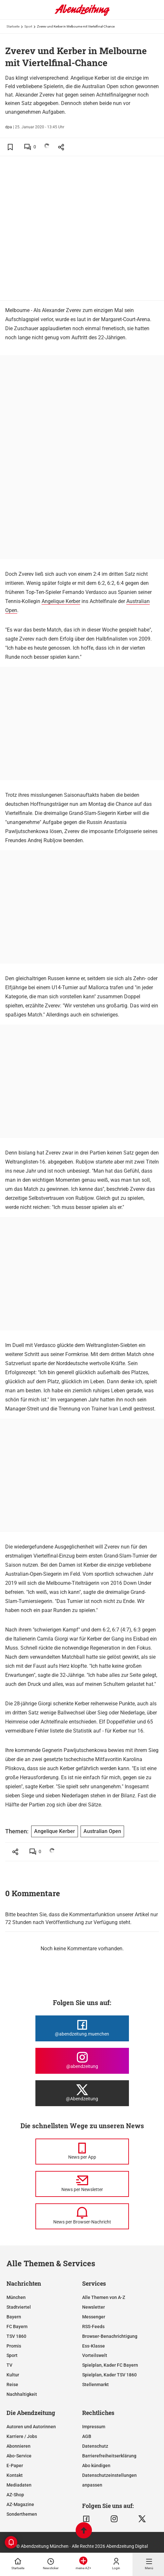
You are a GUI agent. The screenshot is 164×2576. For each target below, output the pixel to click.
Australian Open (102, 1831)
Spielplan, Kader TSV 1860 (109, 2374)
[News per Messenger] (82, 2151)
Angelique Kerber (61, 601)
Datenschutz (95, 2446)
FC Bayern (17, 2326)
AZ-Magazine (20, 2504)
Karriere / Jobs (21, 2436)
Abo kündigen (96, 2465)
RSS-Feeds (93, 2326)
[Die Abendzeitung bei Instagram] (82, 2061)
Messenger (93, 2316)
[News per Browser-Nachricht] (82, 2216)
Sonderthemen (21, 2514)
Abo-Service (19, 2455)
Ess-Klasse (93, 2346)
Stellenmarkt (95, 2384)
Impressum (93, 2426)
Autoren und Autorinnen (31, 2426)
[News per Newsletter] (82, 2184)
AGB (86, 2436)
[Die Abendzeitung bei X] (82, 2093)
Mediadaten (19, 2485)
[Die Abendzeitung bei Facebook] (82, 2028)
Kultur (12, 2374)
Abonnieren (18, 2446)
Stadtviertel (18, 2307)
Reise (12, 2384)
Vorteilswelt (94, 2355)
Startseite (12, 26)
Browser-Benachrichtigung (109, 2336)
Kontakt (14, 2475)
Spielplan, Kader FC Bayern (110, 2365)
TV (9, 2365)
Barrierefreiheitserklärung (109, 2455)
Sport (28, 26)
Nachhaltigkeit (21, 2394)
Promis (13, 2346)
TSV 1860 (16, 2336)
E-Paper (14, 2465)
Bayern (13, 2316)
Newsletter (93, 2307)
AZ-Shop (15, 2494)
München (16, 2297)
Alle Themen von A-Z (103, 2297)
